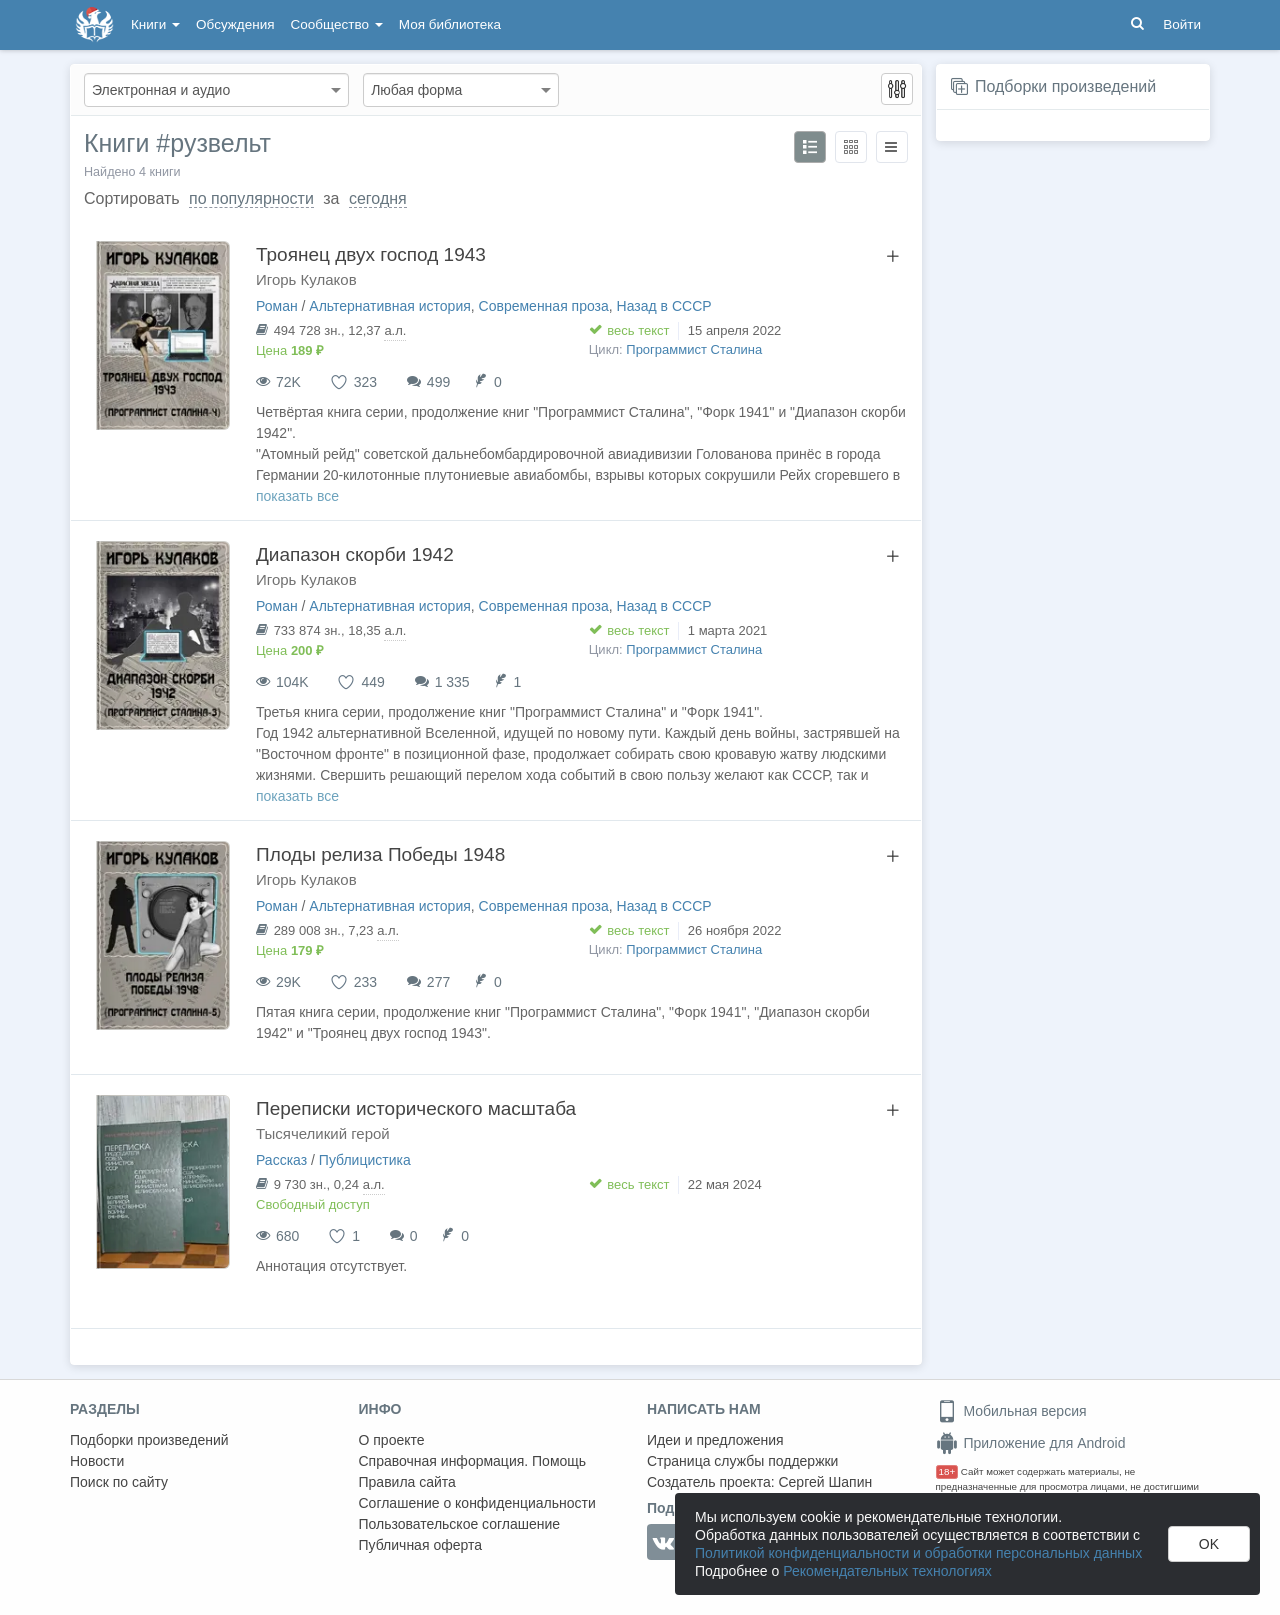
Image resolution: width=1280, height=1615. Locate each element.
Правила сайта (407, 1482)
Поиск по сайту (119, 1482)
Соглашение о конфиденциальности (477, 1503)
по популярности (251, 198)
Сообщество (337, 24)
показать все (297, 496)
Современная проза (544, 306)
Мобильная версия (1011, 1411)
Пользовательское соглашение (460, 1524)
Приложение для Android (1031, 1443)
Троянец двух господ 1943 (371, 254)
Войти (1182, 24)
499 (438, 382)
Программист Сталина (694, 349)
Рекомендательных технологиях (887, 1571)
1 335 (452, 682)
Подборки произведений (1065, 86)
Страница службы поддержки (742, 1461)
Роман (277, 306)
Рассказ (281, 1160)
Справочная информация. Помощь (473, 1461)
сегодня (378, 198)
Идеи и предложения (715, 1440)
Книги (155, 24)
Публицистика (365, 1160)
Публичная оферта (421, 1545)
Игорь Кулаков (306, 279)
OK (1209, 1544)
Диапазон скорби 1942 (355, 554)
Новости (97, 1461)
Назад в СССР (664, 306)
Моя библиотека (450, 24)
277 (438, 982)
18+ (947, 1471)
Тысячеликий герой (323, 1133)
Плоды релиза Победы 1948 (380, 854)
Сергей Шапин (825, 1482)
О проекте (392, 1440)
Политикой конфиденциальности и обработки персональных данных (918, 1553)
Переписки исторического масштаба (416, 1108)
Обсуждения (235, 24)
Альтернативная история (389, 306)
